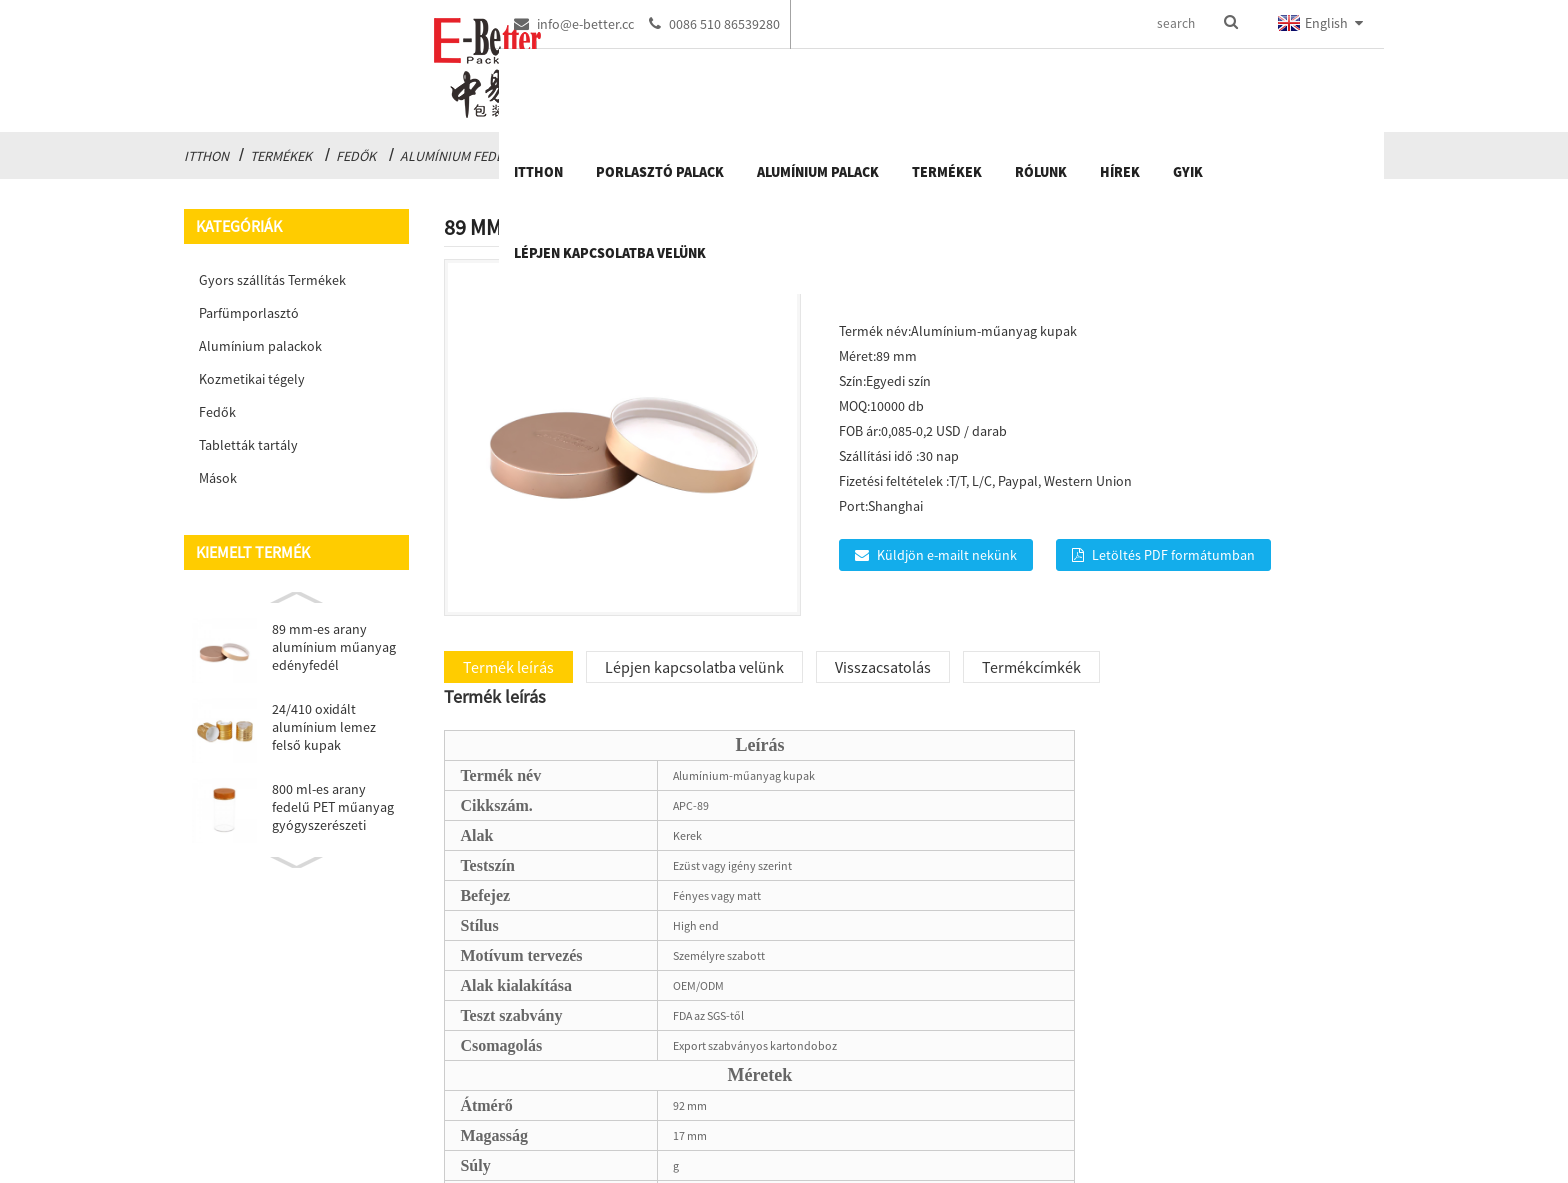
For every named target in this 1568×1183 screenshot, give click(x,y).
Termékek (281, 156)
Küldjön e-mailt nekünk (947, 555)
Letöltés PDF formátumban (1173, 555)
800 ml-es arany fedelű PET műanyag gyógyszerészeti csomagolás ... (333, 807)
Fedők (356, 156)
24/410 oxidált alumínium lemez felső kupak (324, 727)
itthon (206, 156)
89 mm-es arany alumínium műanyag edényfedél (334, 647)
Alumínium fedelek (462, 156)
